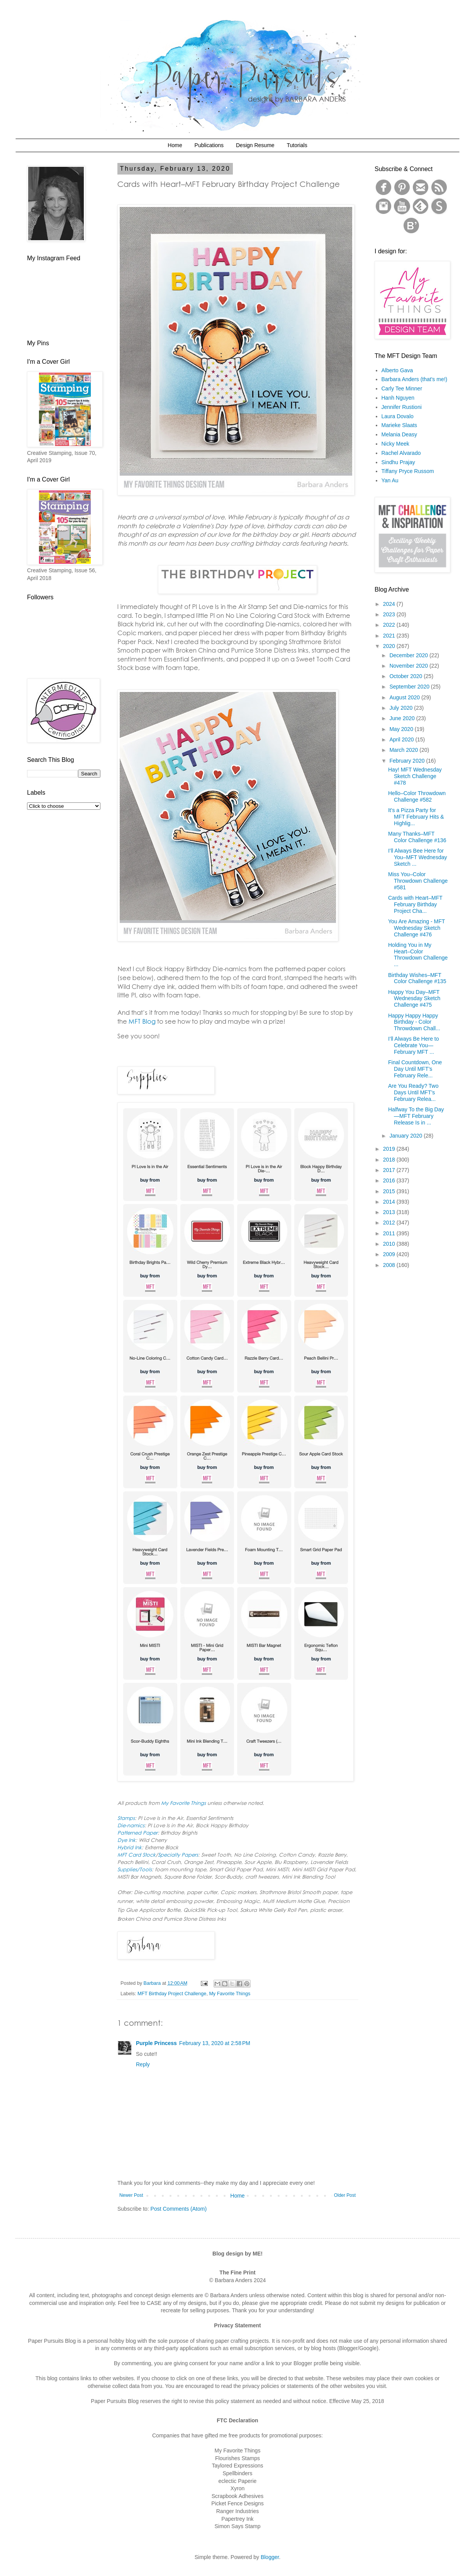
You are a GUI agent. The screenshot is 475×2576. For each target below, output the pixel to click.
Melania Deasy (399, 434)
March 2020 (404, 750)
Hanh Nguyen (398, 398)
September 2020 (410, 686)
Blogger (270, 2557)
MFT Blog (142, 1021)
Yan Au (390, 480)
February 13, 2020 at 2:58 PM (214, 2043)
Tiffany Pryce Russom (408, 471)
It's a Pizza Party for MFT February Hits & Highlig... (416, 816)
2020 (390, 646)
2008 (390, 1265)
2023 (390, 614)
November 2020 (409, 666)
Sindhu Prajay (398, 462)
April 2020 (402, 739)
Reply (143, 2064)
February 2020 (407, 761)
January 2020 (406, 1136)
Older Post (345, 2195)
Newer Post (131, 2195)
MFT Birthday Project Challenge (171, 1993)
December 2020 (409, 655)
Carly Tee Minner (402, 388)
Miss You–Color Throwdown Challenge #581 (418, 880)
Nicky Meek (395, 444)
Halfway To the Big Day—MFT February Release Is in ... (416, 1116)
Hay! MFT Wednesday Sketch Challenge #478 (415, 776)
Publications (209, 145)
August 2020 (405, 697)
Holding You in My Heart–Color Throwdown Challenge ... (418, 954)
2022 (390, 625)
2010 (390, 1244)
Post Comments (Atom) (179, 2209)
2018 (390, 1160)
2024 (390, 604)
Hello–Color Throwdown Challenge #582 (417, 796)
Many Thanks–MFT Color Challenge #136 (417, 837)
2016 (390, 1180)
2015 (390, 1191)
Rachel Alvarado (401, 453)
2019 (390, 1149)
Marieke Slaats (399, 425)
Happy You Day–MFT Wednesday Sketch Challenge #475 (414, 998)
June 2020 (402, 718)
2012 (390, 1222)
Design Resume (255, 145)
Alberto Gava (397, 370)
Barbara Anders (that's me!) (415, 379)
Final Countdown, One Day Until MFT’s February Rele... (415, 1069)
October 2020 (406, 676)
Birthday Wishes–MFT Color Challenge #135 (417, 978)
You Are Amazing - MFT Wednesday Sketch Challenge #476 (416, 928)
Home (175, 145)
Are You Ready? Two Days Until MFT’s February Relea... (413, 1092)
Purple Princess (156, 2043)
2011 (390, 1233)
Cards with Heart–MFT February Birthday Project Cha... (415, 904)
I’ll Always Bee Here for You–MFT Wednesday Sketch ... (417, 857)
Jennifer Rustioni (402, 407)
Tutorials (297, 145)
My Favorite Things (229, 1993)
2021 (390, 636)
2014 (390, 1202)
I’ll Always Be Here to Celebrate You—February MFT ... (413, 1045)
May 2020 (401, 729)
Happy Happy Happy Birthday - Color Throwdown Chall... (414, 1022)
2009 (390, 1254)
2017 (390, 1170)
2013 (390, 1212)
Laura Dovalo (398, 416)
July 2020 (401, 708)
